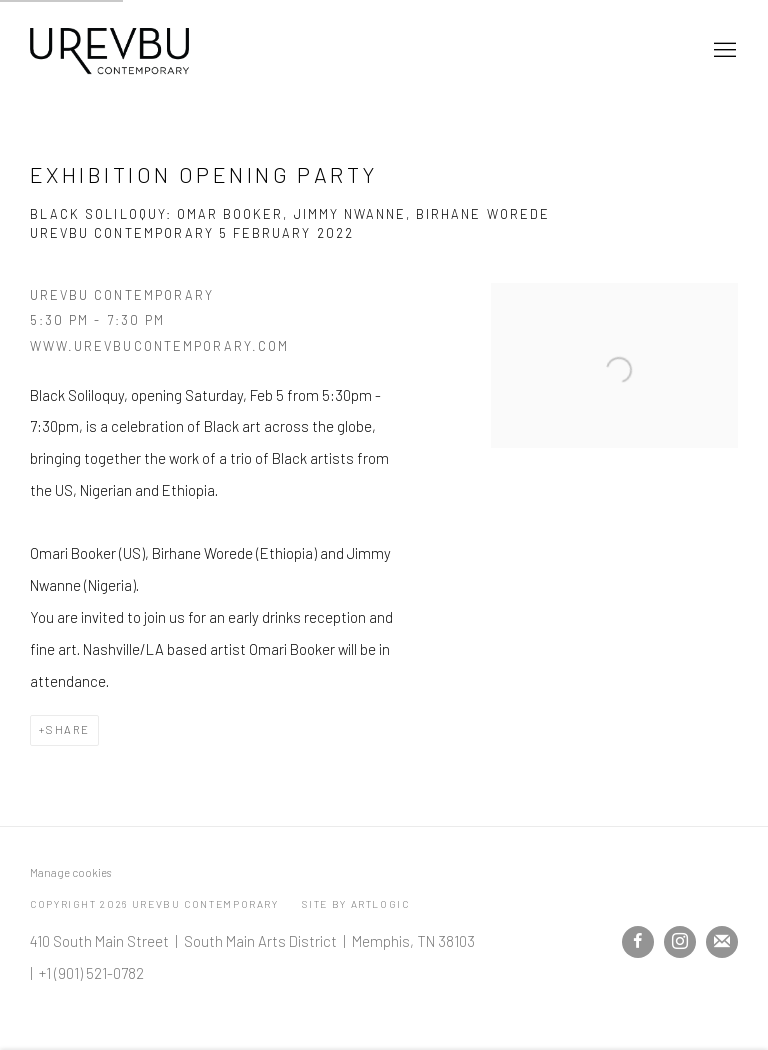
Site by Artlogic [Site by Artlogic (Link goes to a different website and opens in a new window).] (355, 904)
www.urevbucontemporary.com (159, 346)
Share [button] (68, 729)
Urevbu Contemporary (110, 51)
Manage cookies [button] (70, 872)
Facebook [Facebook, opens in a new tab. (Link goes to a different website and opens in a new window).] (638, 942)
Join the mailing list (722, 942)
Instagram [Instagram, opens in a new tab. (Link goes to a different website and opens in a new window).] (680, 942)
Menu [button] (723, 51)
